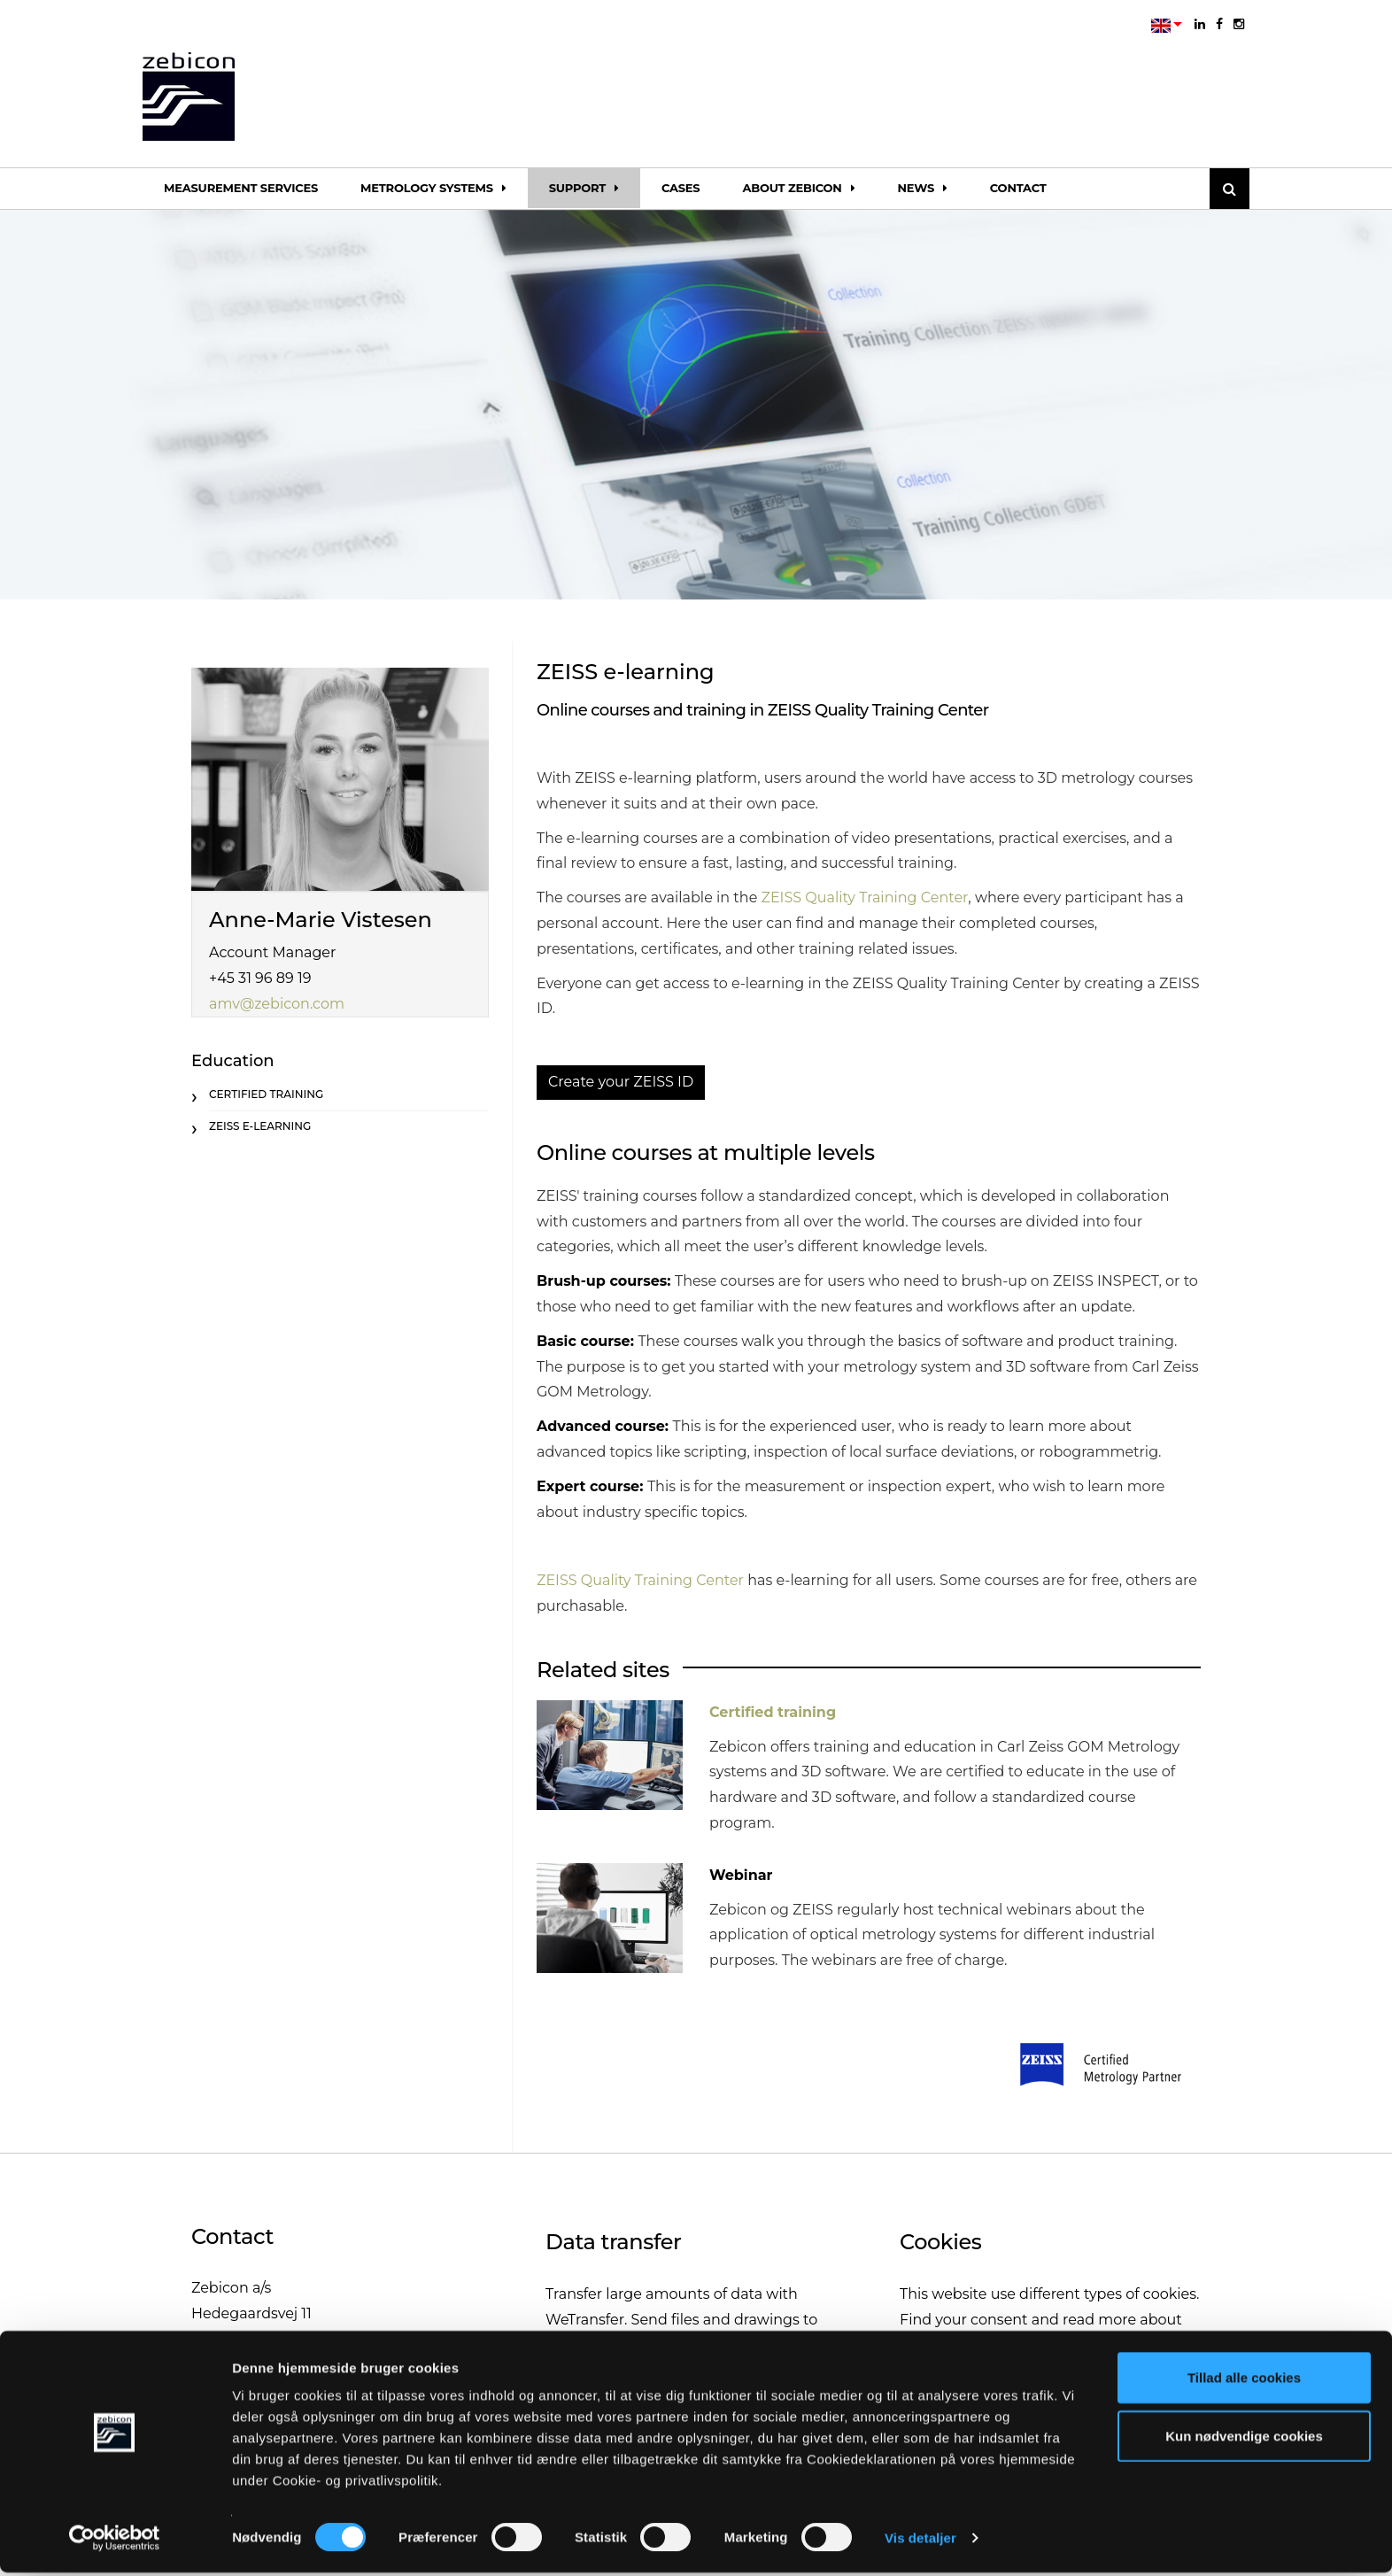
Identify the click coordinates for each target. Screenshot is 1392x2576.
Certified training (772, 1712)
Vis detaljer (920, 2541)
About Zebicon (798, 188)
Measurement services (241, 188)
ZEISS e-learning (260, 1126)
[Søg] (1229, 188)
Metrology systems (433, 188)
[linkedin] (1200, 24)
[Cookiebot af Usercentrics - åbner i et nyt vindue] (114, 2541)
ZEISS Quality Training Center (864, 897)
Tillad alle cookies (1244, 2380)
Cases (680, 188)
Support (584, 188)
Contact (1018, 188)
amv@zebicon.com (276, 1003)
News (922, 188)
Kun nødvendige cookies (1244, 2439)
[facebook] (1219, 24)
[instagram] (1238, 24)
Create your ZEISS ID (620, 1081)
